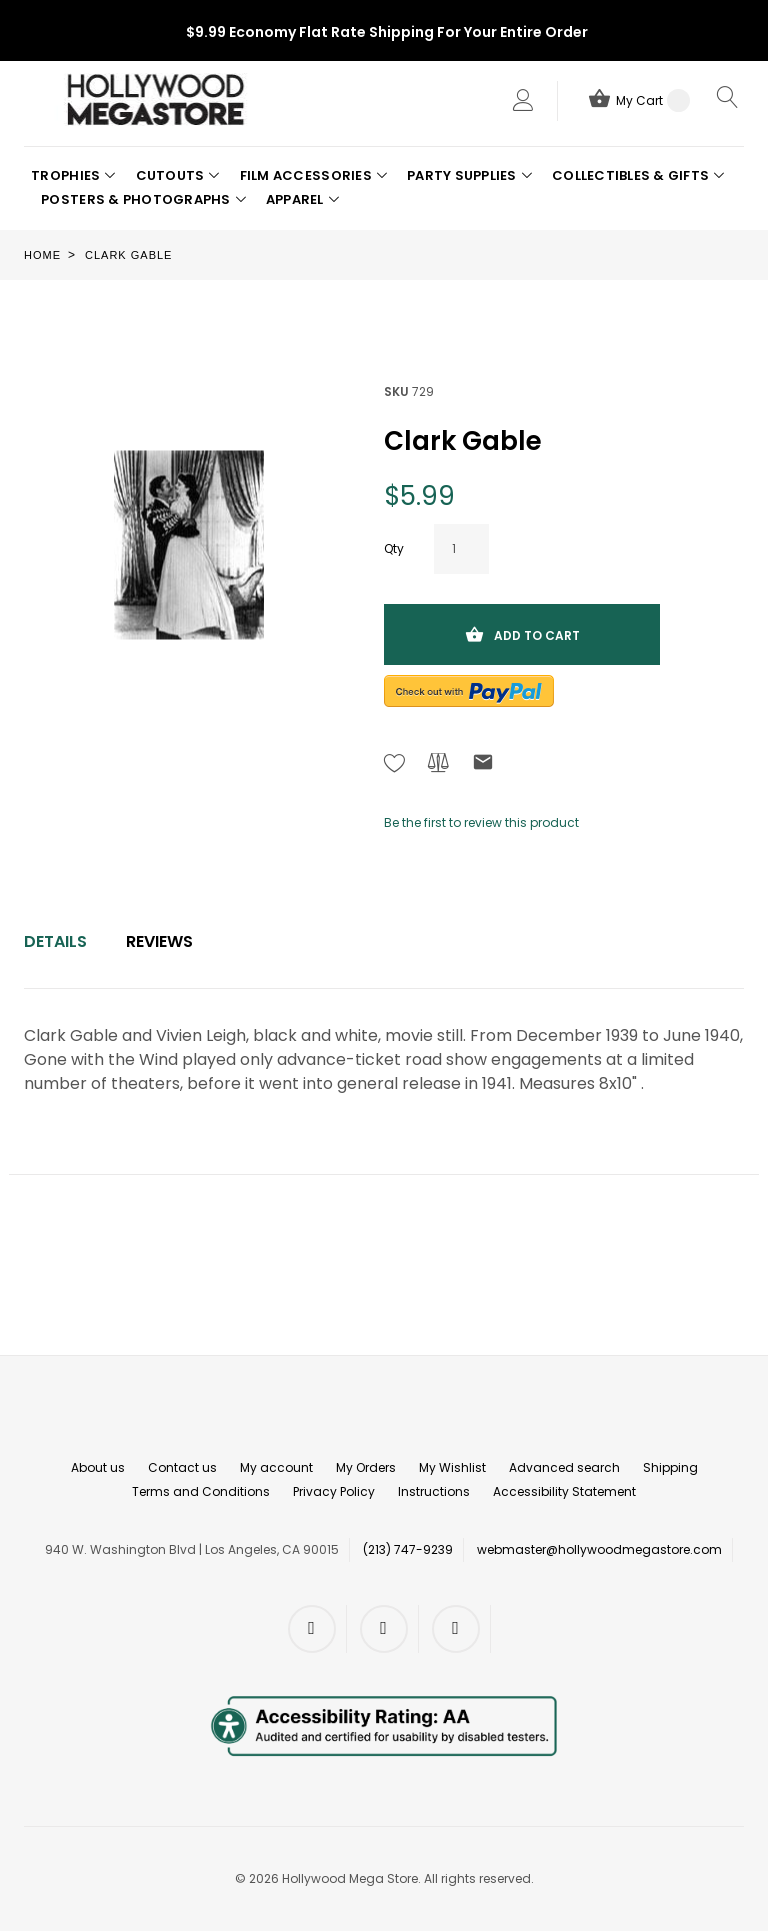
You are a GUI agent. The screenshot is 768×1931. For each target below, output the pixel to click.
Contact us (182, 1467)
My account (276, 1467)
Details (55, 941)
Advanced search (564, 1467)
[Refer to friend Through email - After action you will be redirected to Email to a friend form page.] (483, 765)
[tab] (55, 942)
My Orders (366, 1467)
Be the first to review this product (481, 822)
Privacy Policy (334, 1491)
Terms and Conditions (201, 1491)
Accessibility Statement (564, 1491)
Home (42, 255)
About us (98, 1467)
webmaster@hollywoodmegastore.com (599, 1549)
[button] (73, 176)
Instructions (434, 1491)
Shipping (670, 1467)
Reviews (159, 941)
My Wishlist (452, 1467)
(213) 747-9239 (408, 1549)
